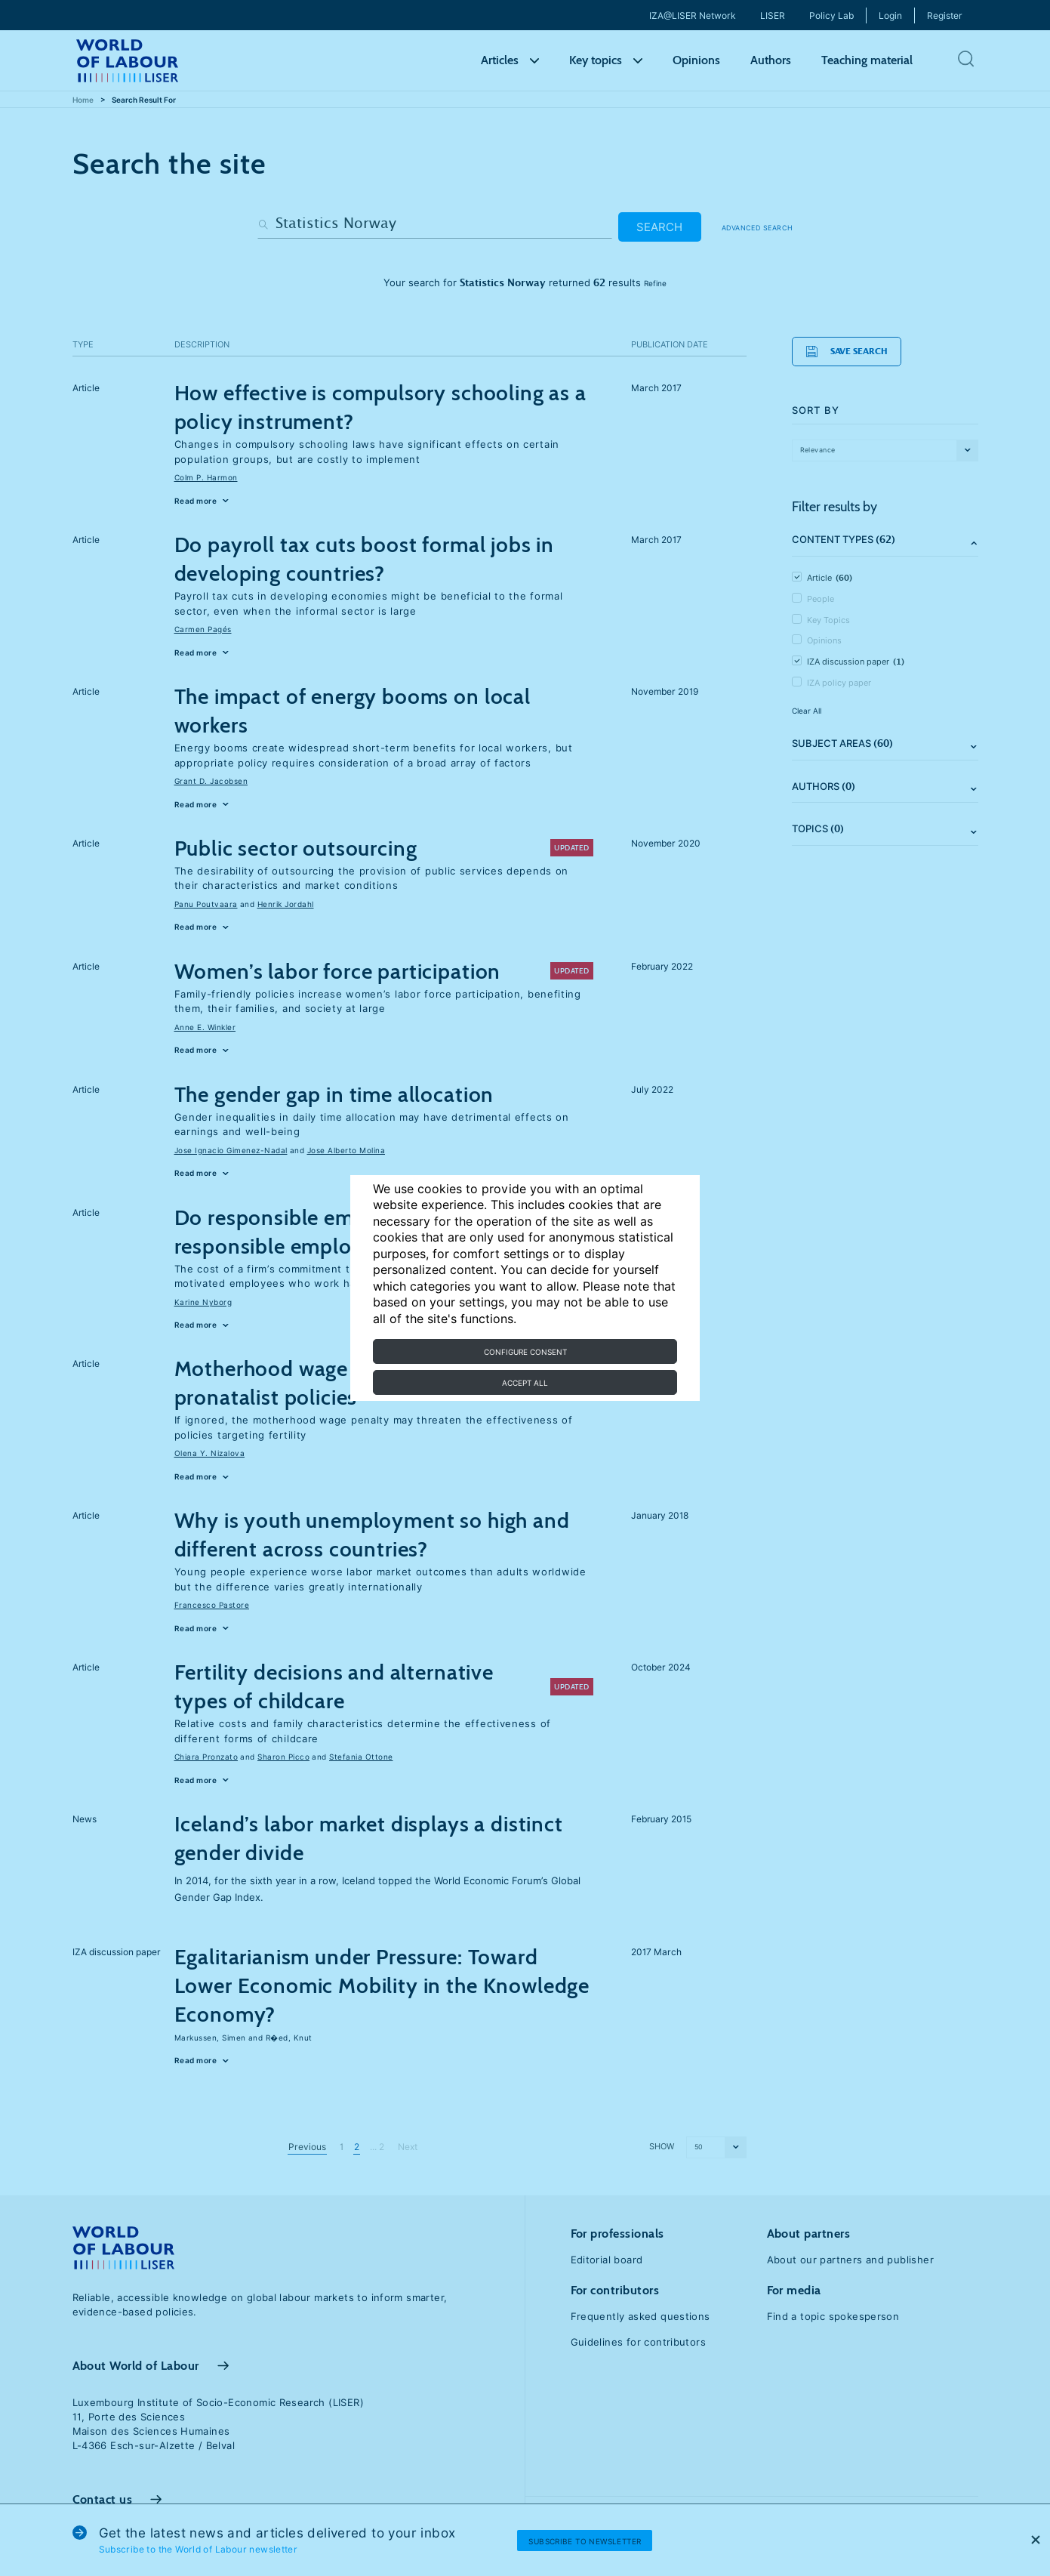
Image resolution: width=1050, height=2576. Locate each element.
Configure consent (525, 1351)
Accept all (525, 1382)
